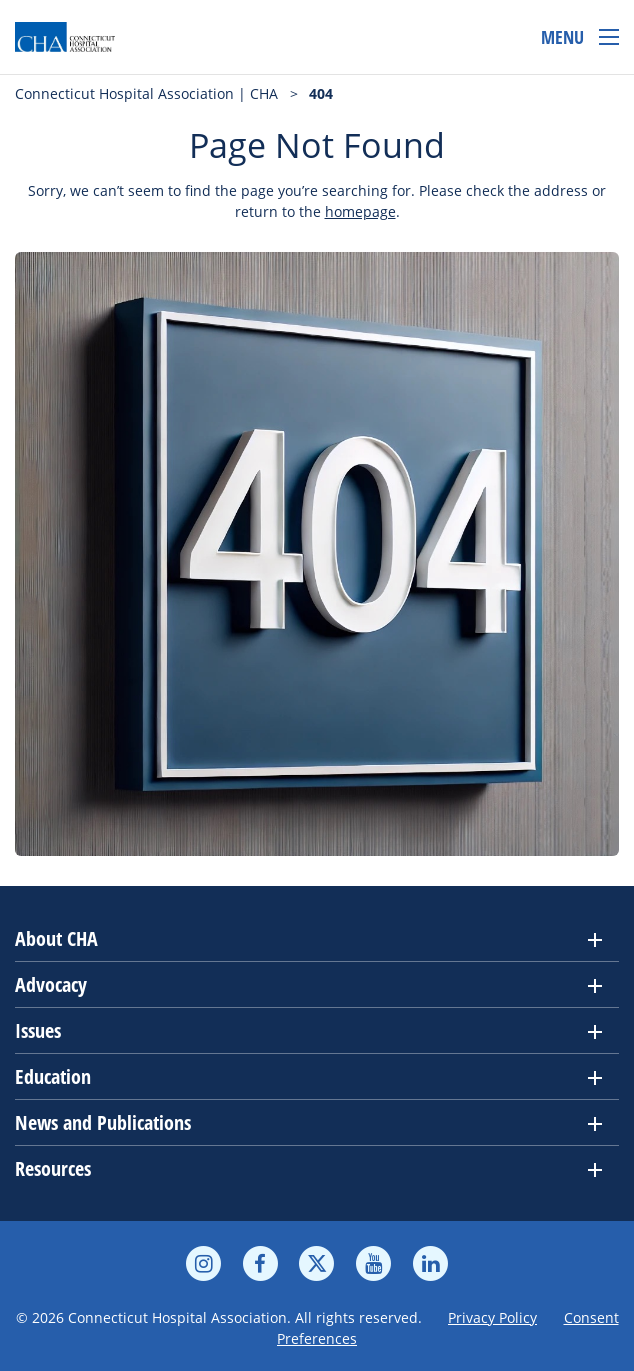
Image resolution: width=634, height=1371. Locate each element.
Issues (38, 1030)
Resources (53, 1168)
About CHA (56, 938)
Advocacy (51, 984)
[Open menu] (580, 37)
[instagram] (203, 1264)
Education (53, 1076)
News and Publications (103, 1122)
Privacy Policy (492, 1317)
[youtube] (373, 1264)
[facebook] (260, 1264)
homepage (360, 211)
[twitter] (317, 1264)
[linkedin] (430, 1264)
